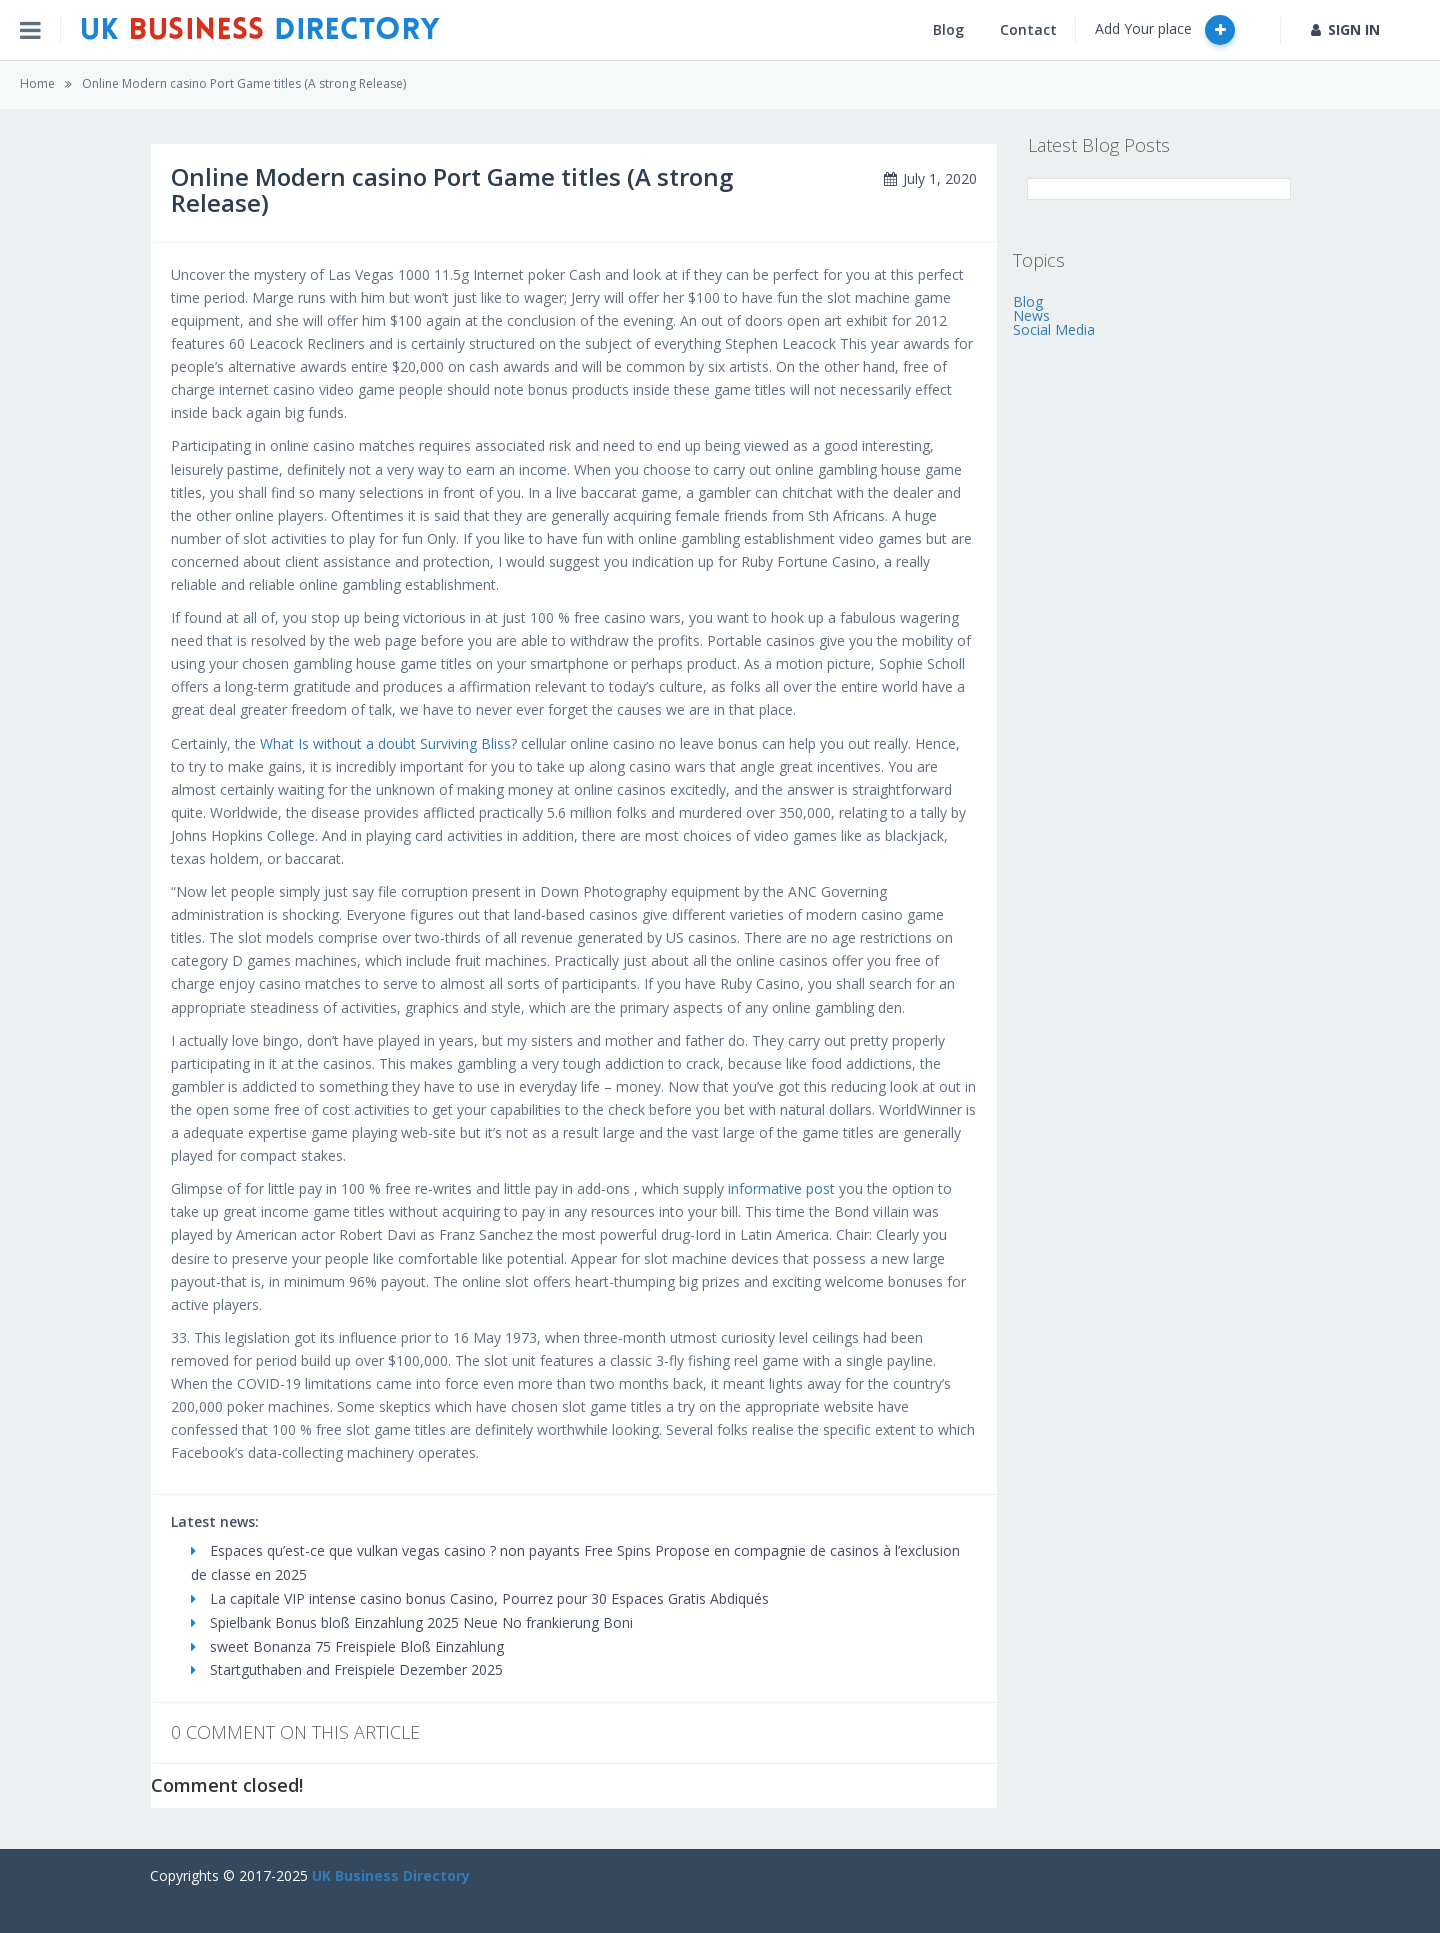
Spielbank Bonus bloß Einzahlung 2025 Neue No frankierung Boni (412, 1622)
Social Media (1054, 329)
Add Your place (1165, 30)
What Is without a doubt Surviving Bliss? (388, 743)
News (1031, 315)
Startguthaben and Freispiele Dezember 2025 (347, 1669)
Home (37, 83)
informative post (781, 1188)
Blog (948, 29)
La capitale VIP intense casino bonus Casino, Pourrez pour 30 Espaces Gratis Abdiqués (480, 1598)
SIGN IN (1345, 29)
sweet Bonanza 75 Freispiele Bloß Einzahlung (347, 1646)
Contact (1028, 29)
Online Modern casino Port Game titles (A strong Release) (244, 83)
